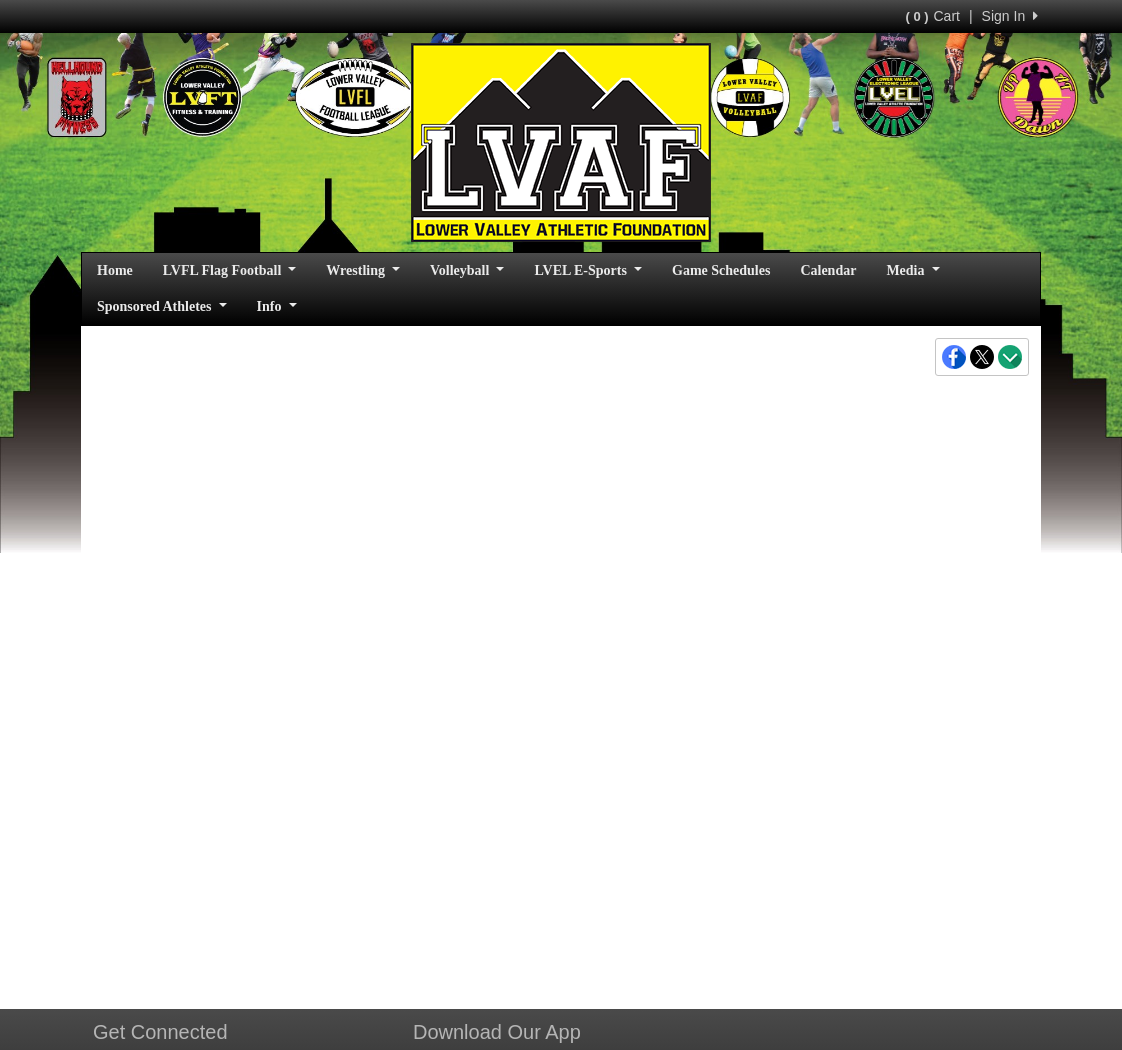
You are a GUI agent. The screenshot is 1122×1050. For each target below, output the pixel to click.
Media (912, 270)
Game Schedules (721, 270)
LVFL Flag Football (230, 270)
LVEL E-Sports (588, 270)
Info (277, 306)
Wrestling (363, 270)
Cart (932, 16)
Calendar (828, 270)
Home (115, 270)
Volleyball (467, 270)
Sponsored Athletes (162, 306)
